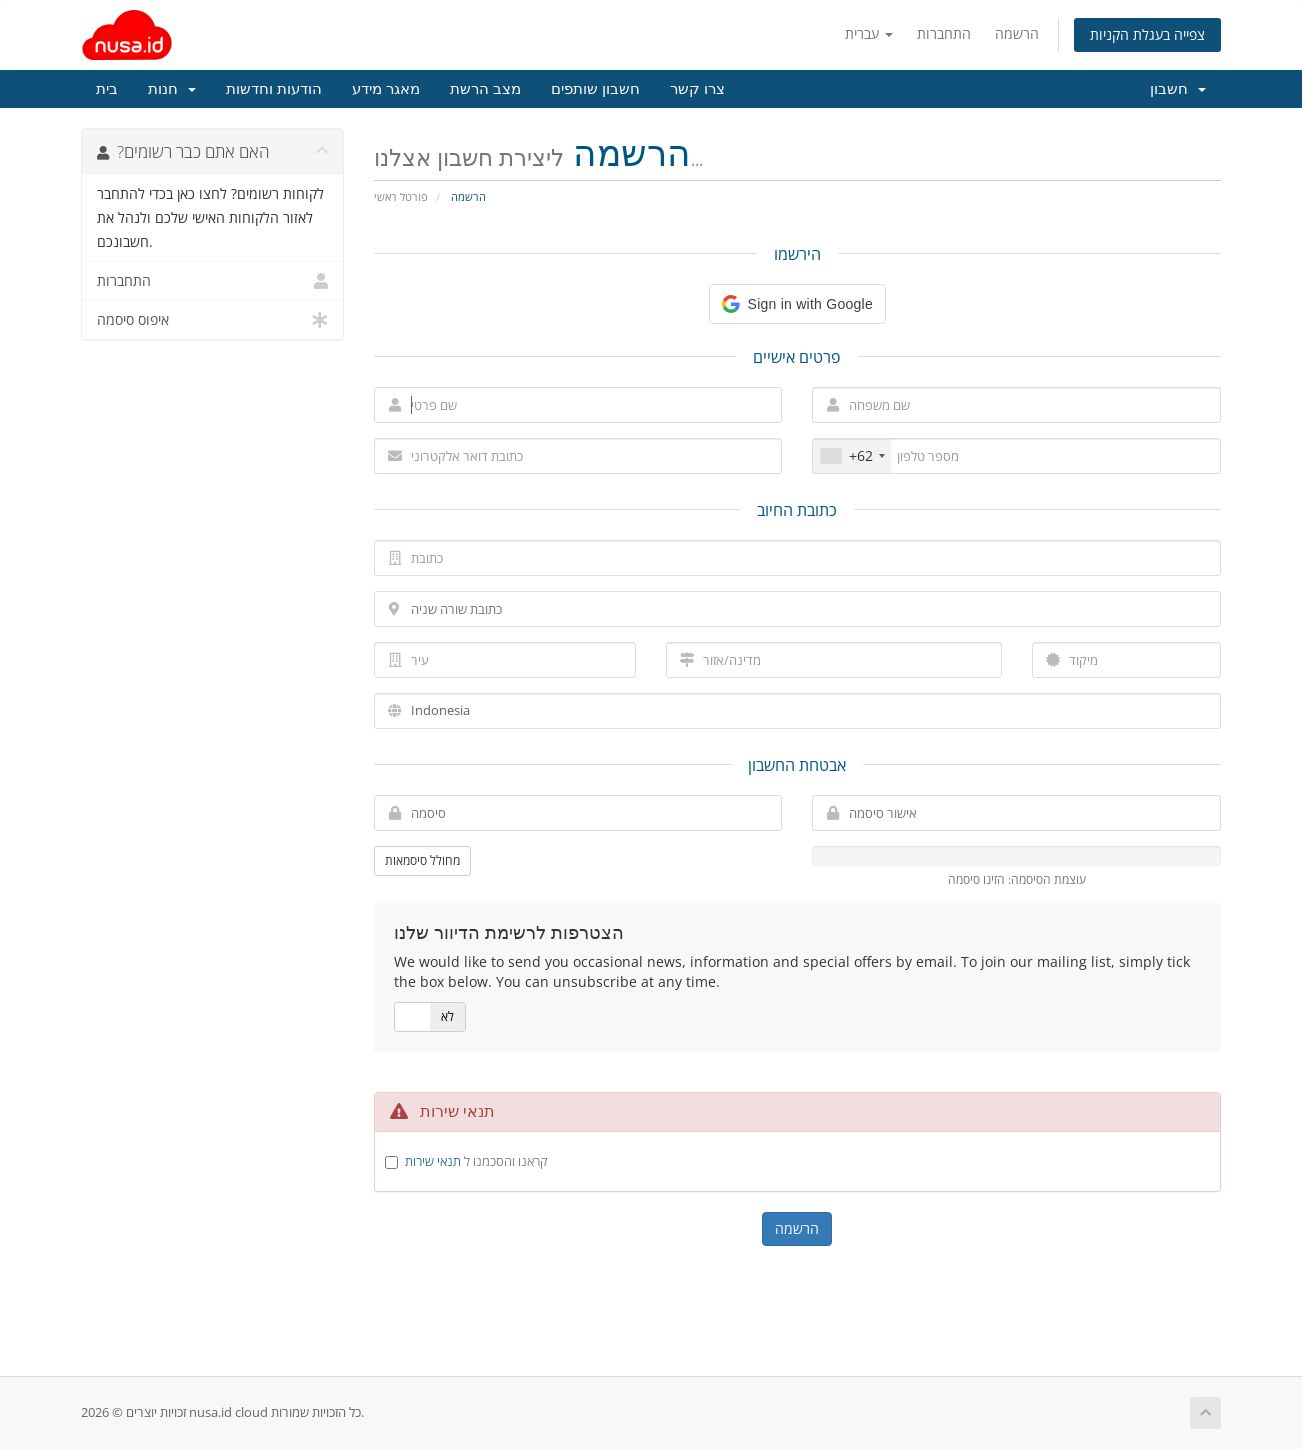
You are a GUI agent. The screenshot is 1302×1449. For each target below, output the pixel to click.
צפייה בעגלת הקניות (1147, 34)
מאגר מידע (386, 89)
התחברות (944, 33)
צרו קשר (697, 89)
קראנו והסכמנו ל (476, 1161)
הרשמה (1017, 33)
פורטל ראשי (401, 196)
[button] (797, 304)
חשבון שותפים (595, 89)
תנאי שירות (433, 1161)
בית (107, 89)
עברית (869, 33)
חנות (172, 89)
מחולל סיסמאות (422, 860)
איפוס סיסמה (212, 320)
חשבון (1178, 89)
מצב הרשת (485, 89)
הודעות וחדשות (274, 89)
